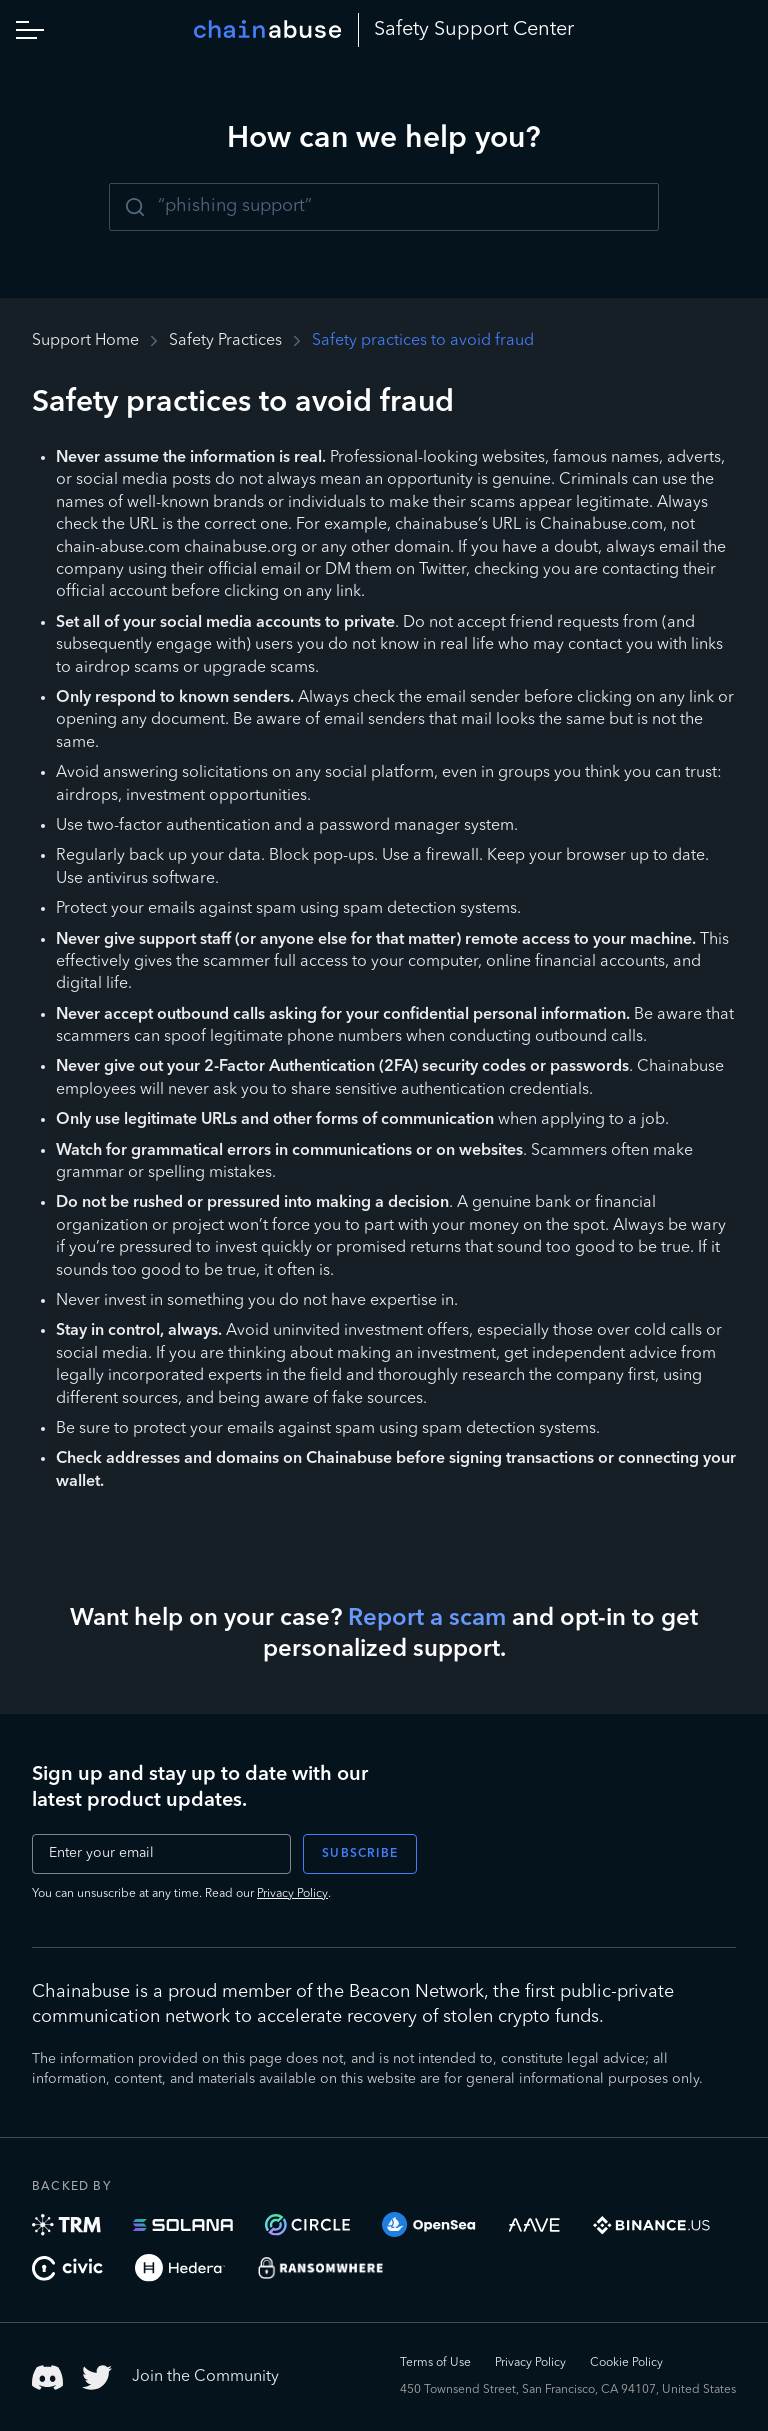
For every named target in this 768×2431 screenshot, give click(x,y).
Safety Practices (225, 341)
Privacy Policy (292, 1894)
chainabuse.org (240, 548)
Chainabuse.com (601, 525)
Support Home (85, 341)
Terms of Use (435, 2363)
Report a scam (427, 1619)
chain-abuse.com (118, 548)
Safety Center (474, 30)
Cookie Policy (626, 2363)
